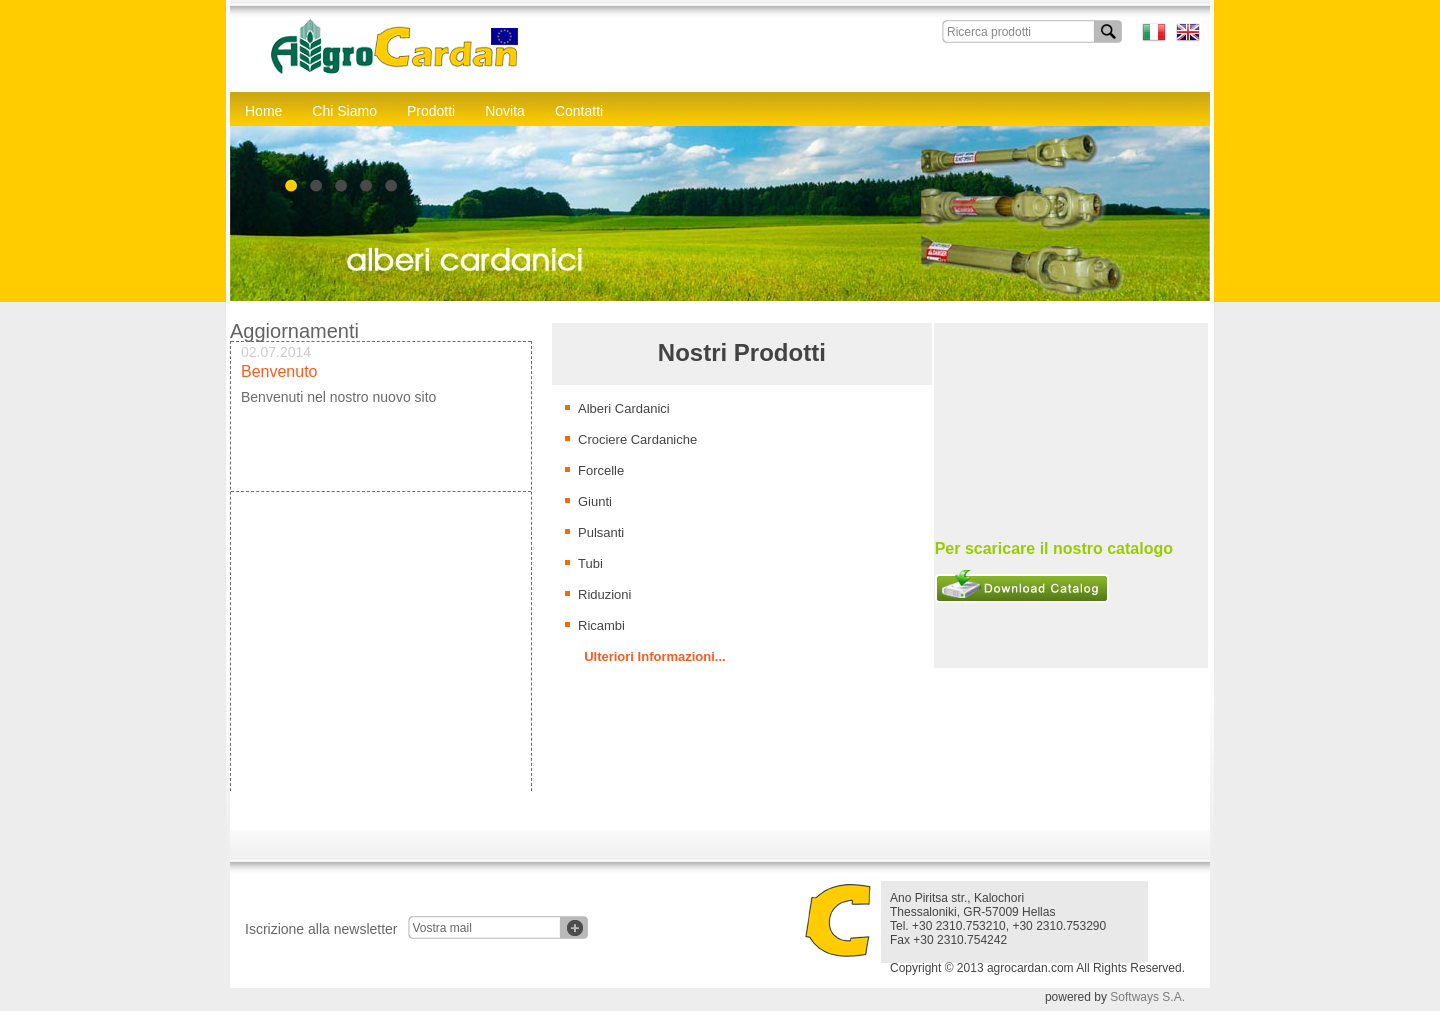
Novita (505, 111)
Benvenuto (279, 374)
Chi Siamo (344, 111)
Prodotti (431, 111)
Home (263, 111)
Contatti (579, 111)
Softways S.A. (1147, 997)
